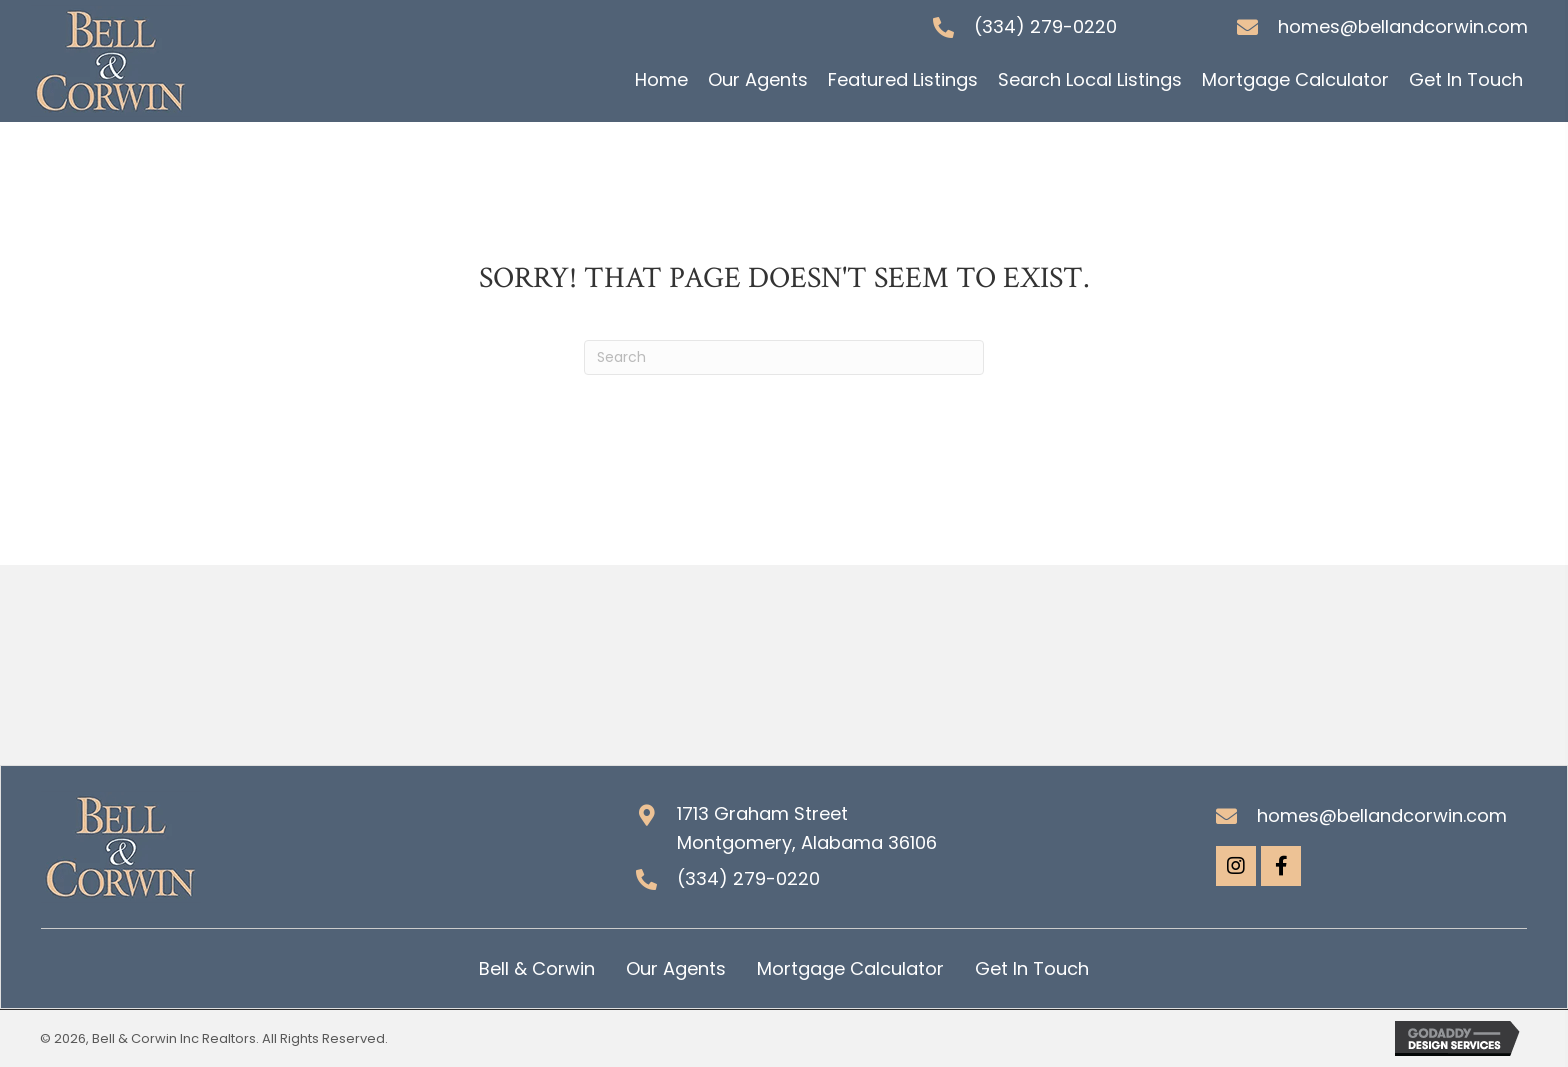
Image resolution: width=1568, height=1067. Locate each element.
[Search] (784, 357)
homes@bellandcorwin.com (1403, 26)
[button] (1236, 866)
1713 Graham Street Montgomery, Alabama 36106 (807, 828)
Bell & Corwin (537, 968)
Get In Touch (1032, 968)
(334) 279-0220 (1045, 26)
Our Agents (676, 968)
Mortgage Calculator (850, 968)
